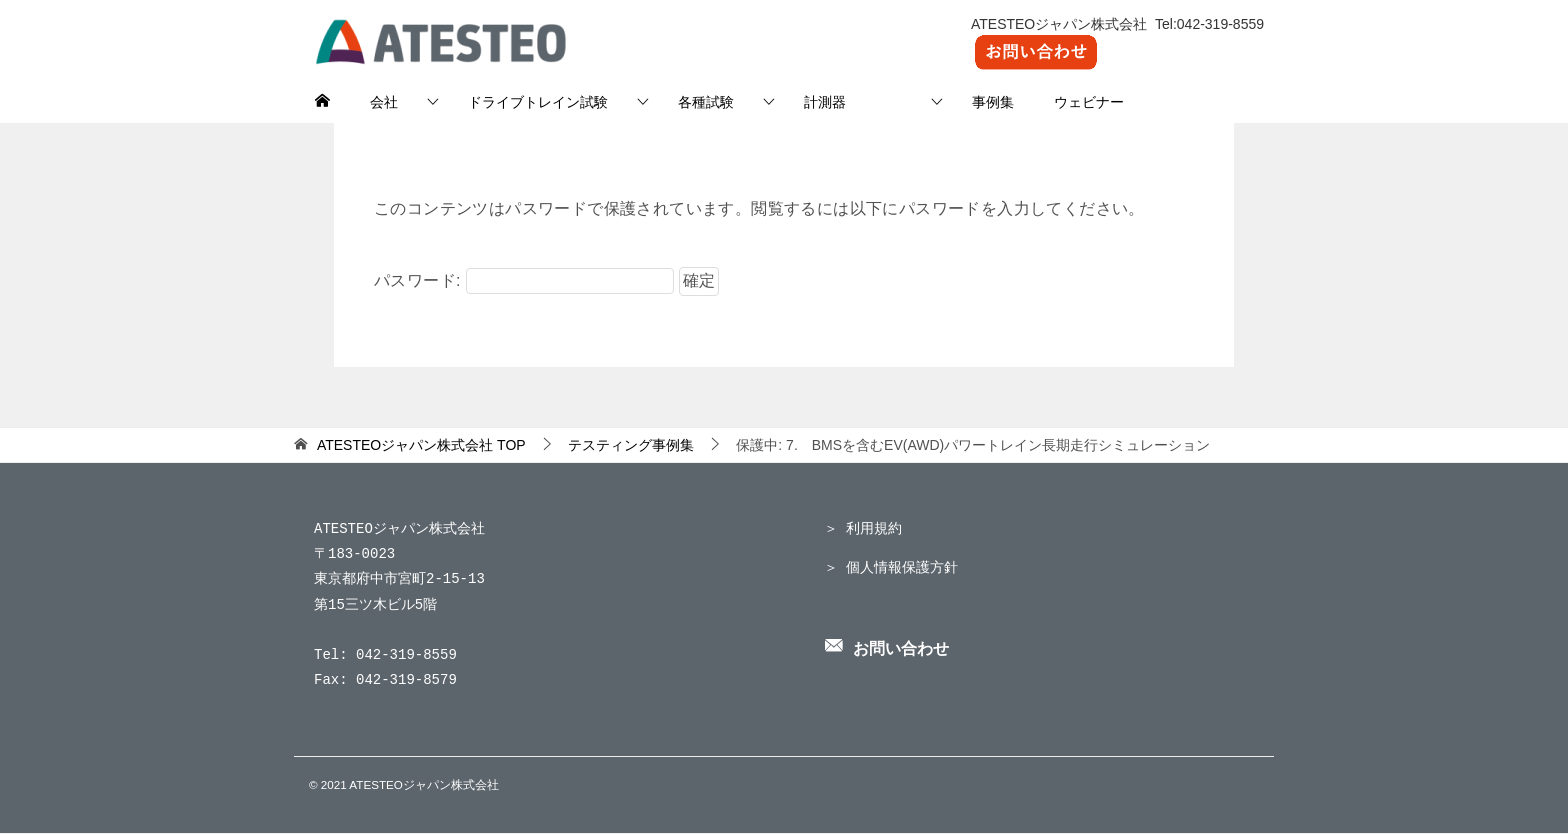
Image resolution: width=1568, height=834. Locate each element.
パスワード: (524, 280)
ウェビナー (1089, 102)
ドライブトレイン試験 (538, 102)
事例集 (993, 102)
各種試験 (706, 102)
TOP (421, 445)
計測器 (853, 102)
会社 (384, 102)
